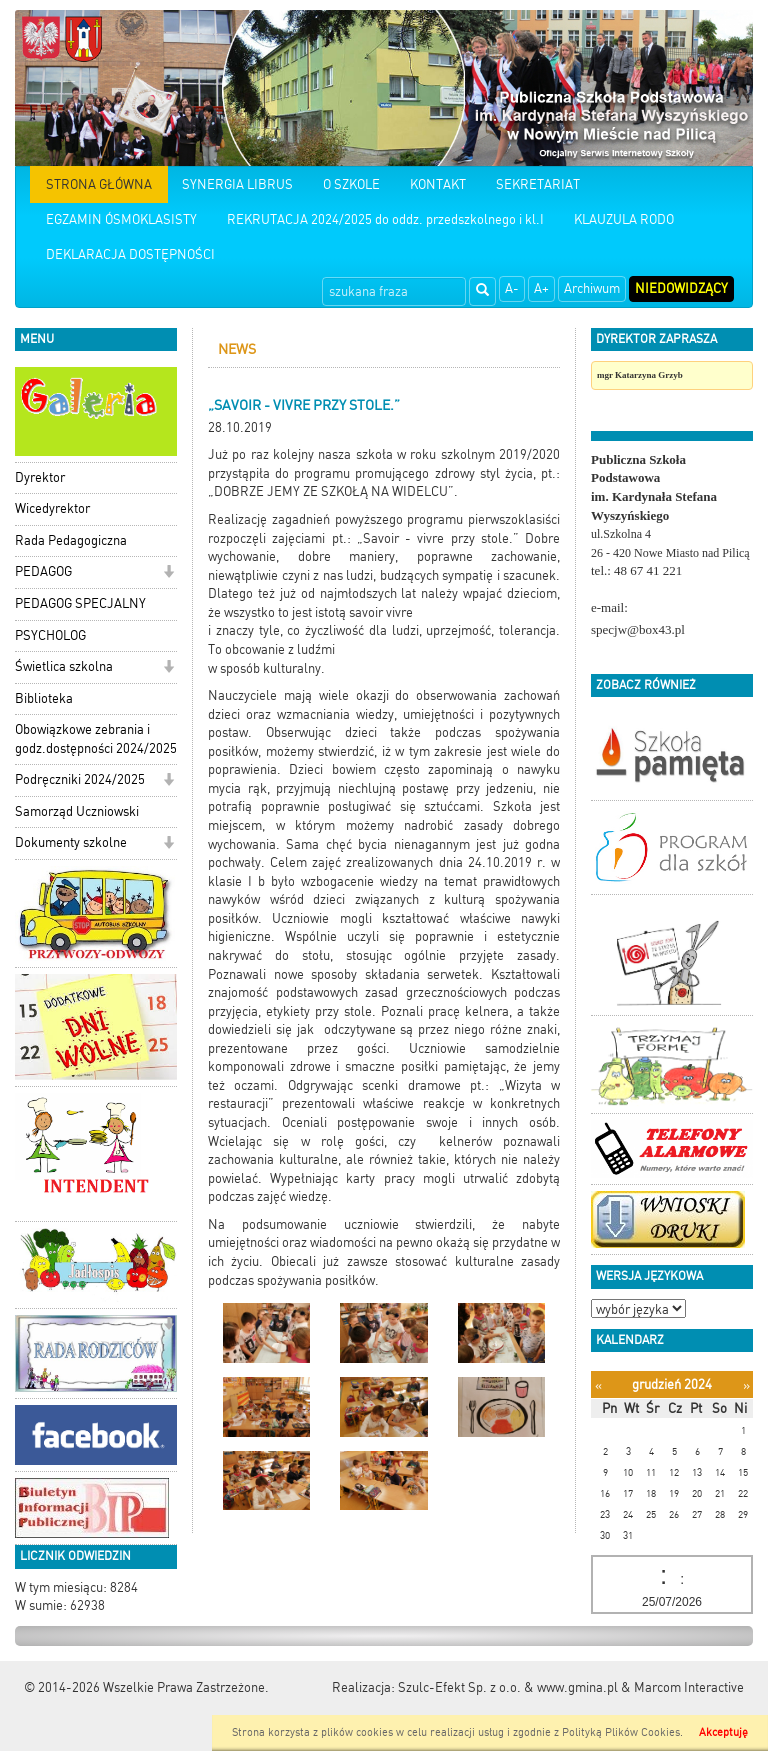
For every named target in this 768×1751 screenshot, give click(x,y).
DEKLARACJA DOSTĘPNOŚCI (130, 254)
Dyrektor (40, 477)
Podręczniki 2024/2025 (80, 779)
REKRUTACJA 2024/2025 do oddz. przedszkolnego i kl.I (385, 219)
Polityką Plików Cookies (621, 1732)
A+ (541, 288)
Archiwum (592, 288)
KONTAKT (438, 184)
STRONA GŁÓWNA (99, 184)
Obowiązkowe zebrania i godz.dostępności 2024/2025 (96, 739)
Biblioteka (44, 698)
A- (512, 288)
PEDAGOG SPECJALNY (80, 603)
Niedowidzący (681, 288)
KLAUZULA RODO (624, 219)
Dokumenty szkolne (71, 842)
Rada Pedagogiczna (71, 540)
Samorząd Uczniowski (77, 811)
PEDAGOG (43, 571)
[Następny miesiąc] (746, 1385)
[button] (168, 573)
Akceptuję (723, 1732)
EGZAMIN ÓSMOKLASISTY (121, 219)
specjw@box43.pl (638, 629)
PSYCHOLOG (50, 635)
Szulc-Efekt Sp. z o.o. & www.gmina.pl (508, 1687)
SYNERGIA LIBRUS (237, 184)
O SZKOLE (351, 184)
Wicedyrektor (52, 508)
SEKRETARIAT (538, 184)
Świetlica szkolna (64, 666)
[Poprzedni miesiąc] (598, 1385)
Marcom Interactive (689, 1687)
